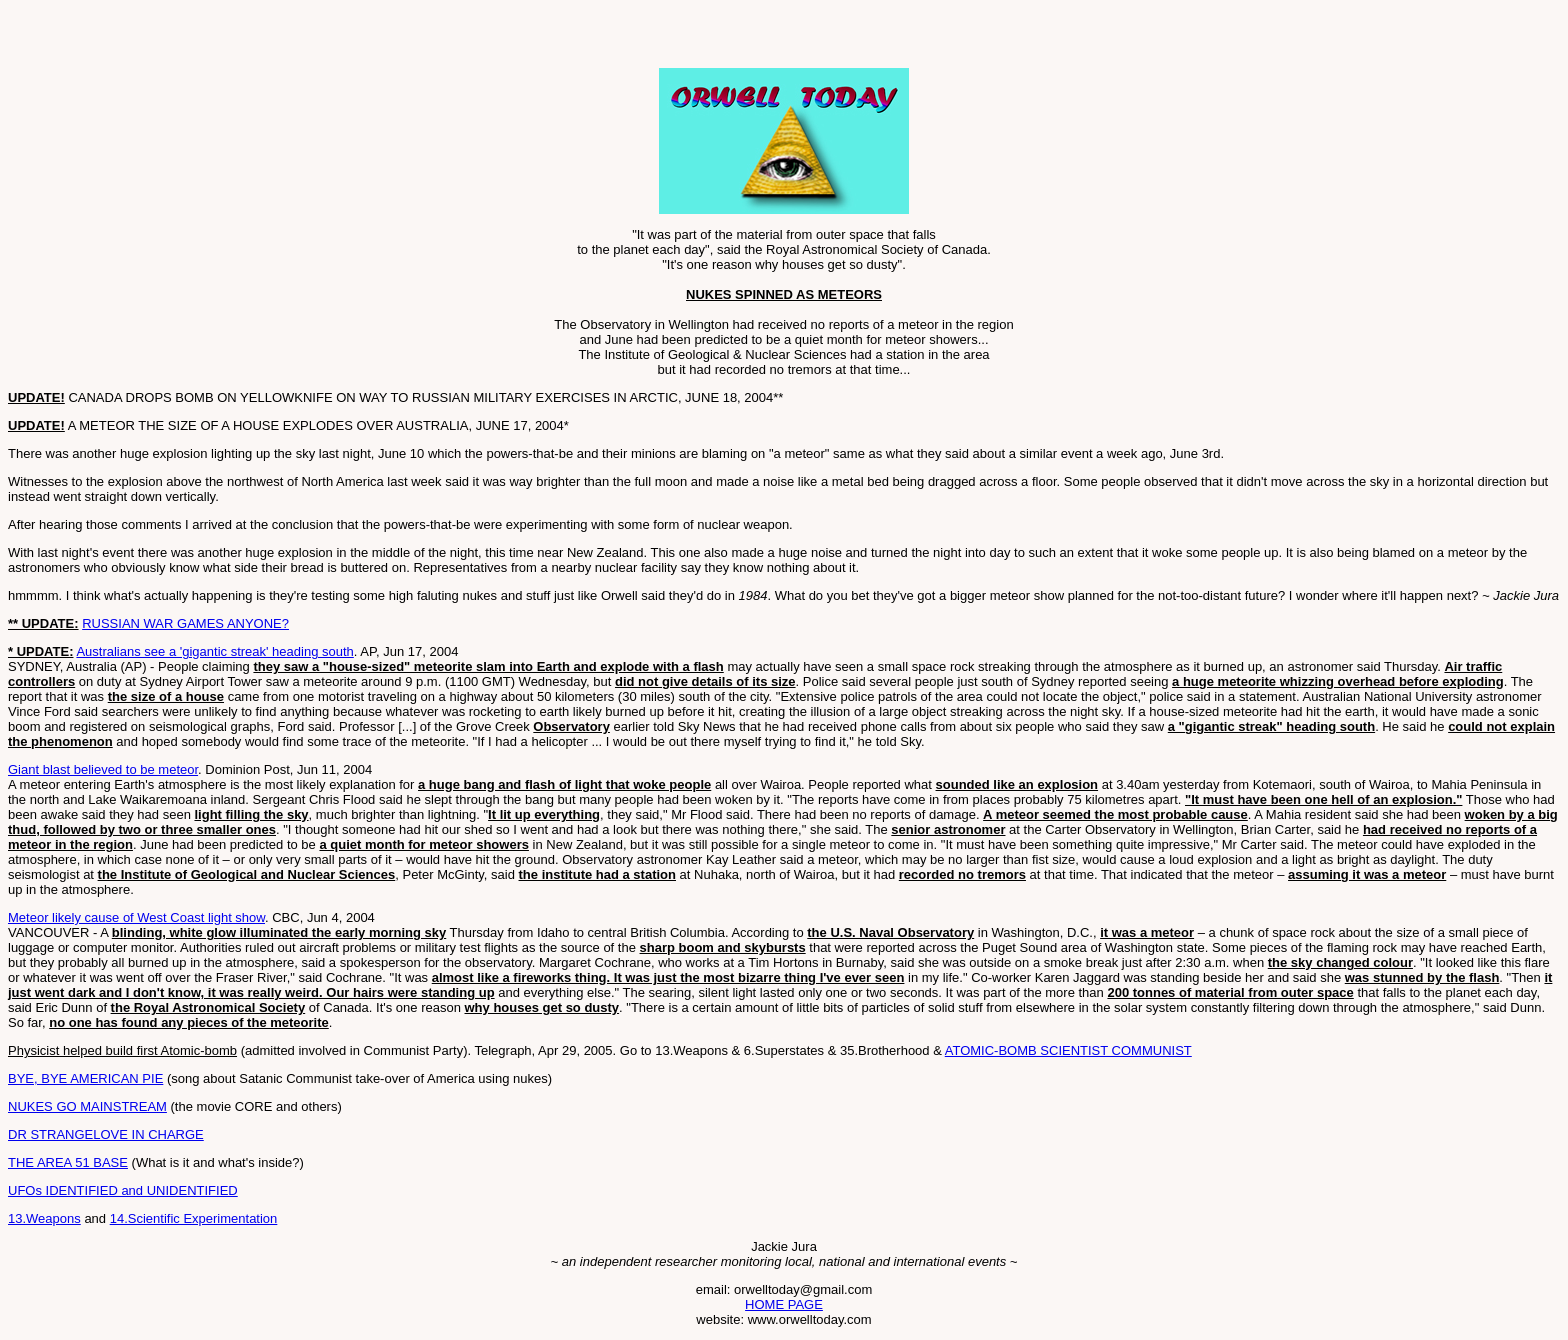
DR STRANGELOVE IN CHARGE (106, 1134)
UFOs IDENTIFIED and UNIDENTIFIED (123, 1190)
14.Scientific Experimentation (194, 1218)
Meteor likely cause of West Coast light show (136, 917)
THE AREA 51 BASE (68, 1162)
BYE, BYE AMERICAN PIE (85, 1078)
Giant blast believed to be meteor (103, 769)
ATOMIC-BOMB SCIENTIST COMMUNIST (1068, 1050)
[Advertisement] (242, 38)
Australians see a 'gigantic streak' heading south (214, 651)
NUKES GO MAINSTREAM (87, 1106)
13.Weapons (44, 1218)
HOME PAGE (784, 1304)
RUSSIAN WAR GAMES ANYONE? (185, 623)
